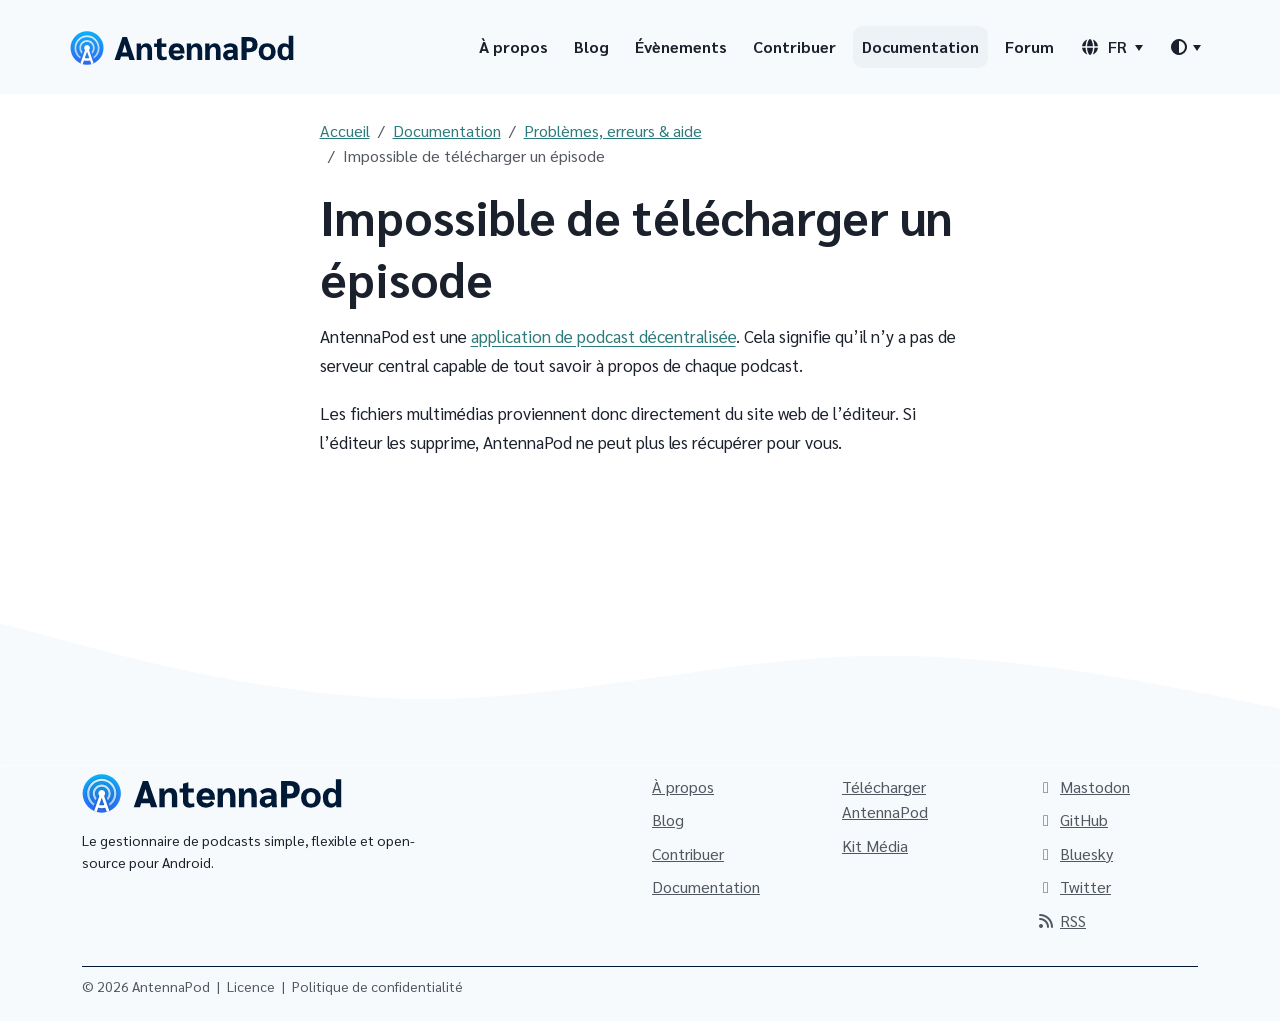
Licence (251, 986)
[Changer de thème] (1185, 47)
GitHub (1072, 819)
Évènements (681, 46)
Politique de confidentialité (377, 986)
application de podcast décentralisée (603, 336)
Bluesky (1074, 853)
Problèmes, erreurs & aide (613, 130)
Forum (1029, 46)
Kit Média (875, 845)
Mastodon (1083, 786)
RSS (1061, 920)
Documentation (920, 46)
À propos (513, 46)
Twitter (1073, 886)
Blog (591, 46)
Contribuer (794, 46)
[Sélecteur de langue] (1111, 47)
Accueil (345, 130)
